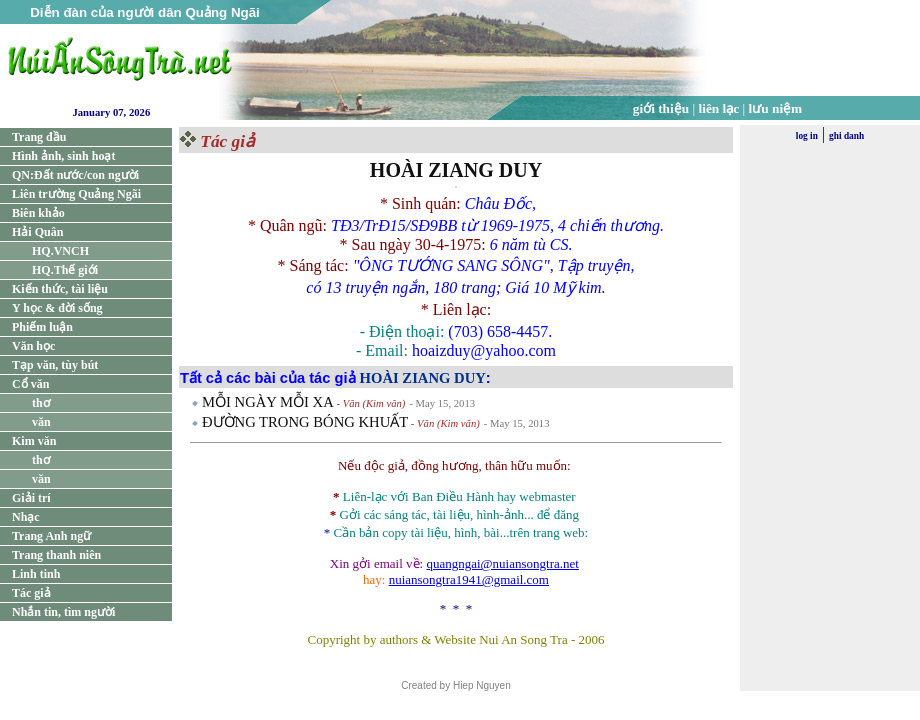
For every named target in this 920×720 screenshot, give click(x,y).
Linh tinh (36, 574)
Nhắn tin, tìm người (63, 612)
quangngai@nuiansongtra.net (502, 563)
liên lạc (719, 108)
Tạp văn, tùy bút (55, 365)
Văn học (33, 346)
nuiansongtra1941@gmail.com (469, 579)
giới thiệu (661, 108)
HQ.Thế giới (65, 270)
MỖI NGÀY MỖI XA (268, 402)
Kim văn (34, 441)
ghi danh (846, 136)
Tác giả (31, 593)
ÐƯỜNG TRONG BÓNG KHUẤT (305, 422)
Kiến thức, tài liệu (60, 289)
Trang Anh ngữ (51, 536)
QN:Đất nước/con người (75, 175)
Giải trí (31, 498)
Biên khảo (38, 213)
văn (41, 422)
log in (807, 136)
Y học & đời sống (57, 308)
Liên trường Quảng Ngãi (76, 194)
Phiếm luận (42, 327)
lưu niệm (776, 108)
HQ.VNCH (60, 251)
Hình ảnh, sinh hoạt (63, 156)
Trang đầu (39, 137)
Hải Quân (37, 232)
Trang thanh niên (56, 555)
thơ (41, 403)
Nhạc (26, 517)
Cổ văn (30, 384)
